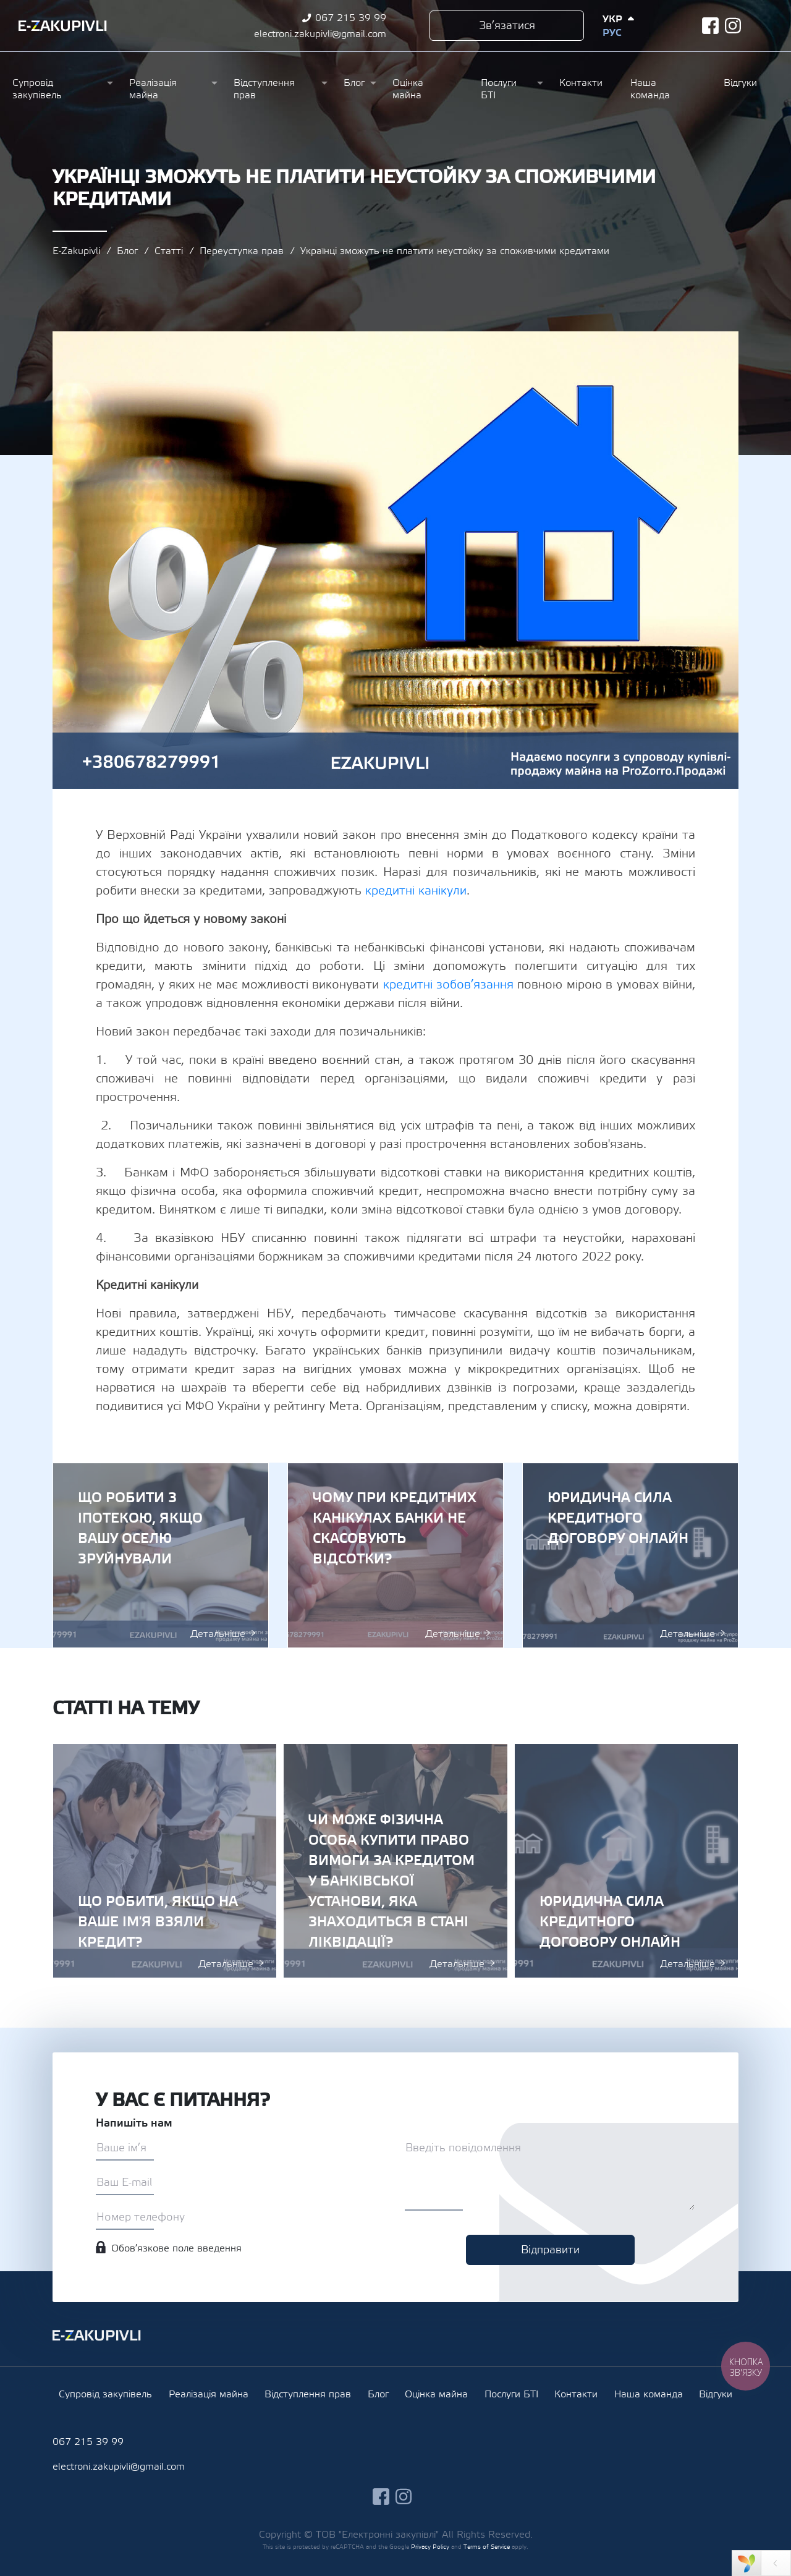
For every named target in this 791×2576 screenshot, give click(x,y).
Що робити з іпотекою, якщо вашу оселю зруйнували (160, 1555)
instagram (733, 25)
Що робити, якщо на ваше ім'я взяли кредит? (164, 1861)
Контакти (581, 83)
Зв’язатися (507, 26)
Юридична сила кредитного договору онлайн (630, 1555)
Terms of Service (486, 2547)
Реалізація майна (153, 89)
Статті (168, 251)
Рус (612, 33)
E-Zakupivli (76, 251)
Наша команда (650, 89)
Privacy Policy (430, 2547)
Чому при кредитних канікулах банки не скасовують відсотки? (395, 1555)
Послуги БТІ (499, 89)
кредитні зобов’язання (448, 985)
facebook (710, 25)
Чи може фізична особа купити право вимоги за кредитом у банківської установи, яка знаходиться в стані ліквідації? (395, 1861)
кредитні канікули (416, 891)
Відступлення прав (264, 89)
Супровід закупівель (37, 89)
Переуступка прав (242, 251)
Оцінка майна (407, 89)
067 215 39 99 (350, 18)
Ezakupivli (63, 26)
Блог (354, 83)
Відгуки (740, 83)
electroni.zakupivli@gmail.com (320, 34)
